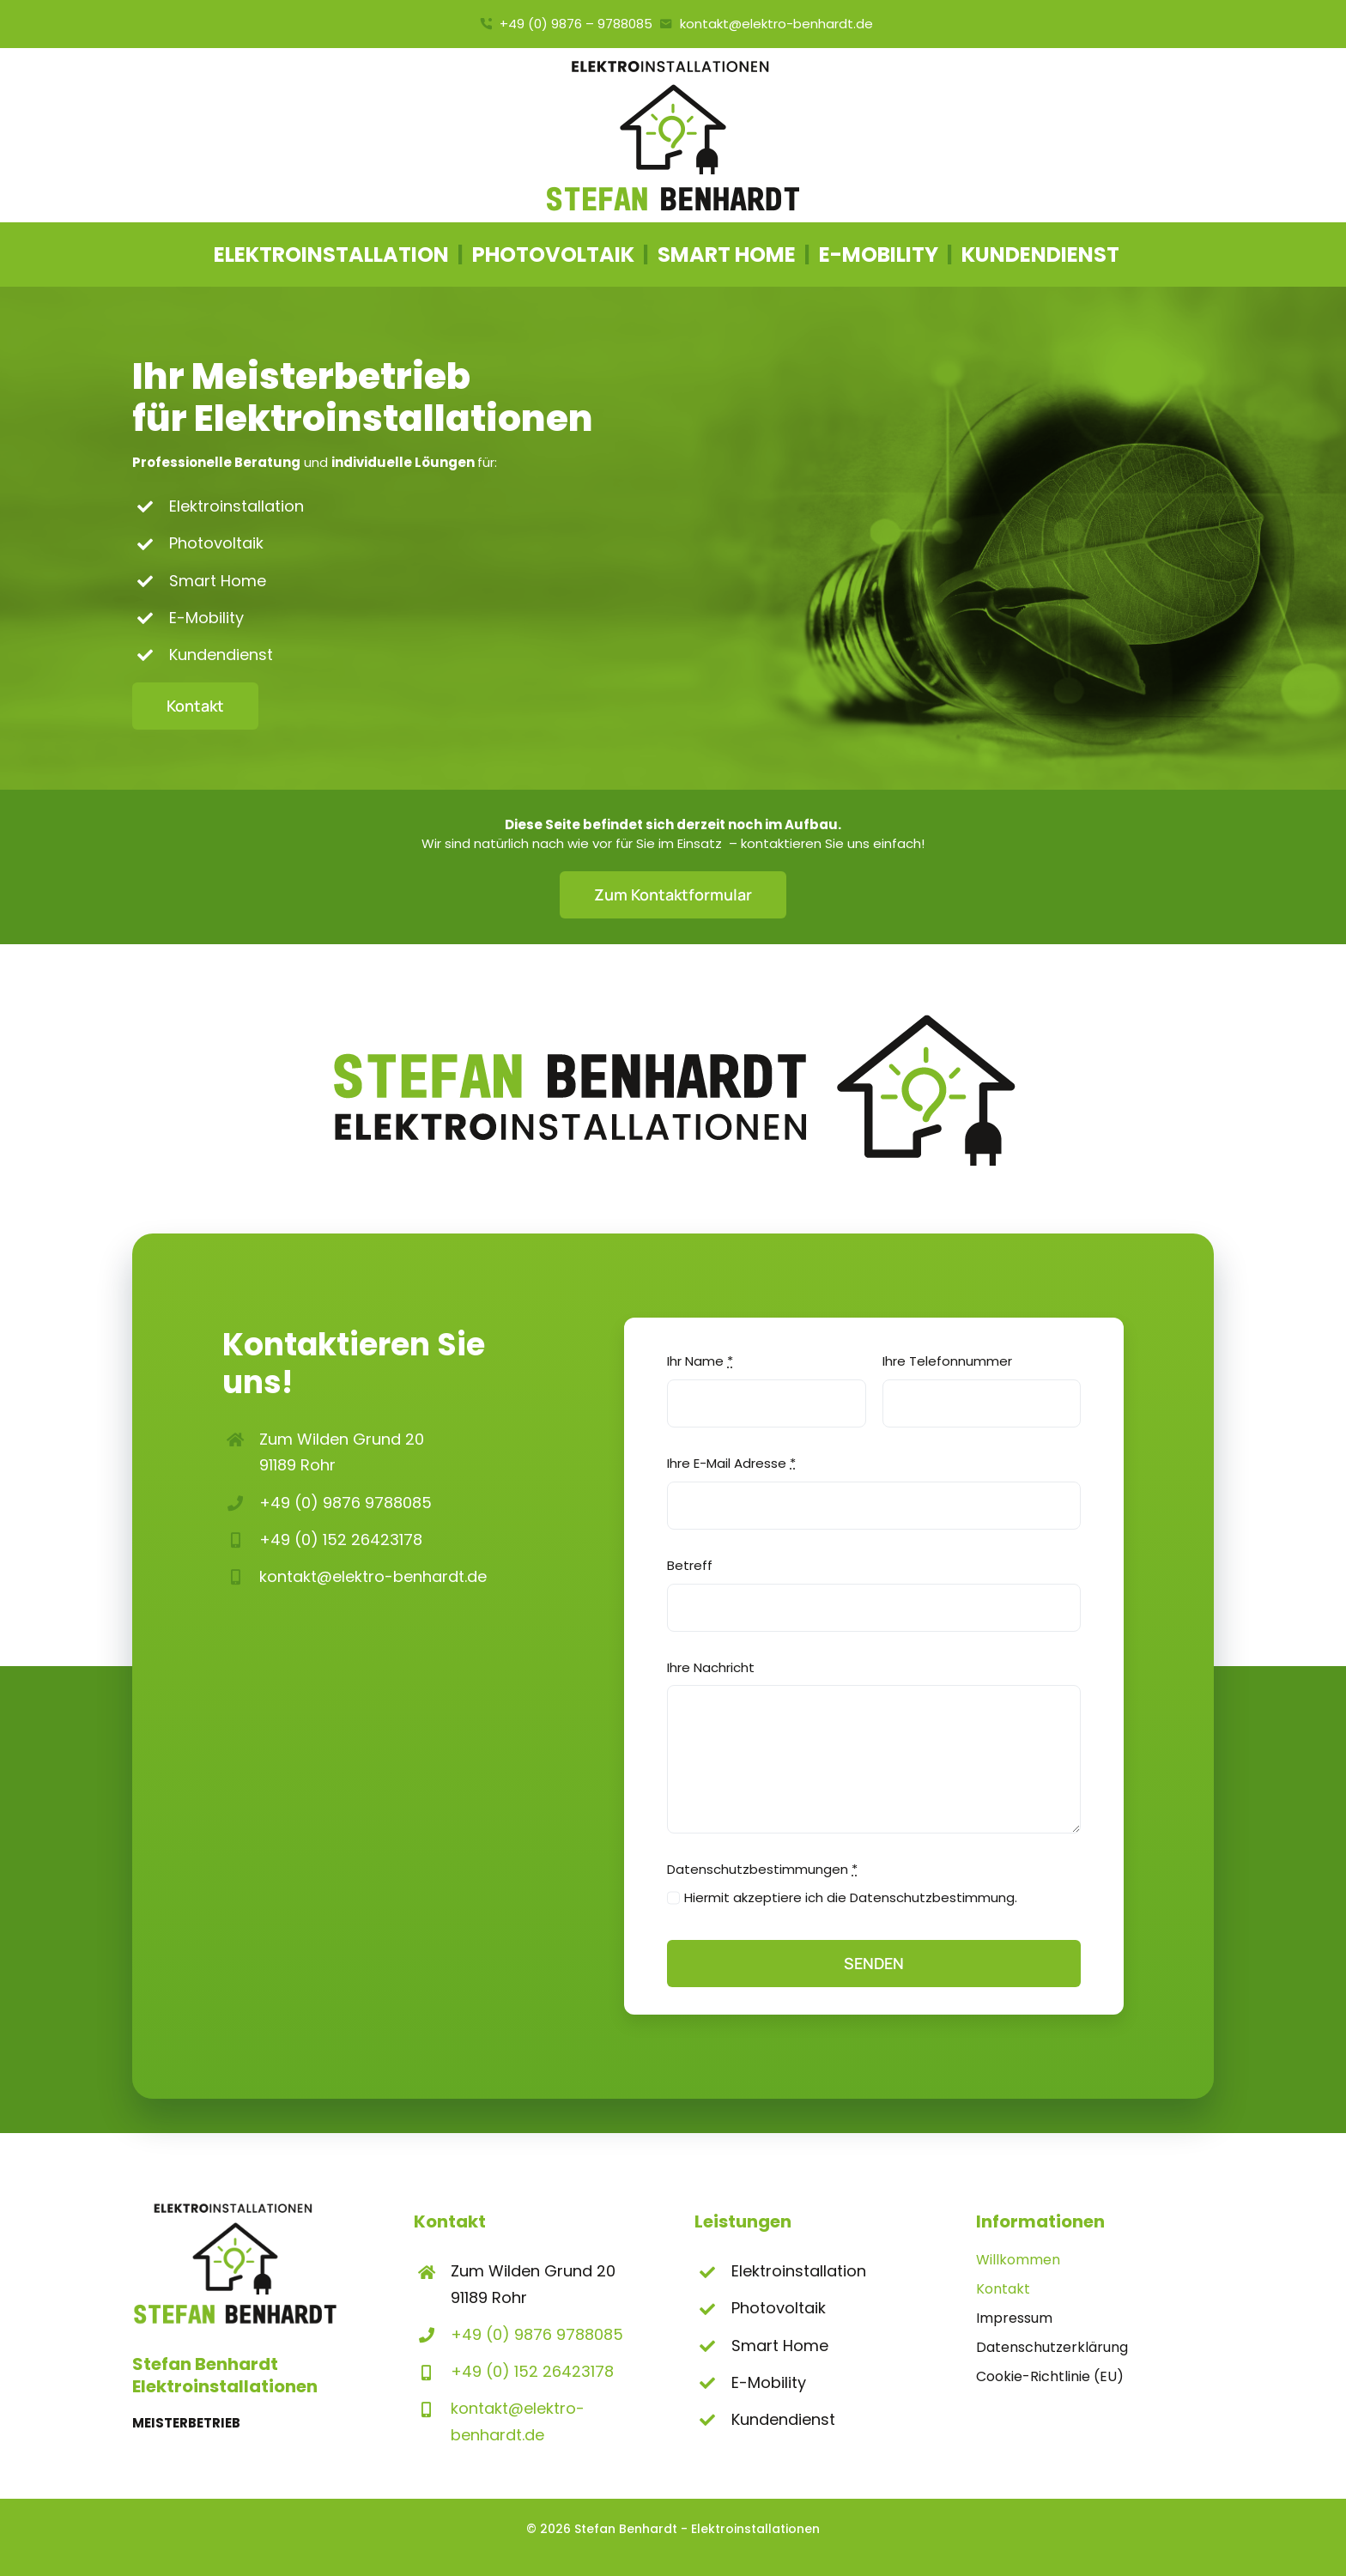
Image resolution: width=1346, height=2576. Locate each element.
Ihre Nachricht (711, 1667)
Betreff (689, 1565)
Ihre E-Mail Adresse (731, 1463)
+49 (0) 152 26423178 (340, 1539)
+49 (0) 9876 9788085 (345, 1502)
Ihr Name (700, 1361)
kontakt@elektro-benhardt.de (373, 1576)
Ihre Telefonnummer (947, 1361)
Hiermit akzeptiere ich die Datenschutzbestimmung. (850, 1897)
